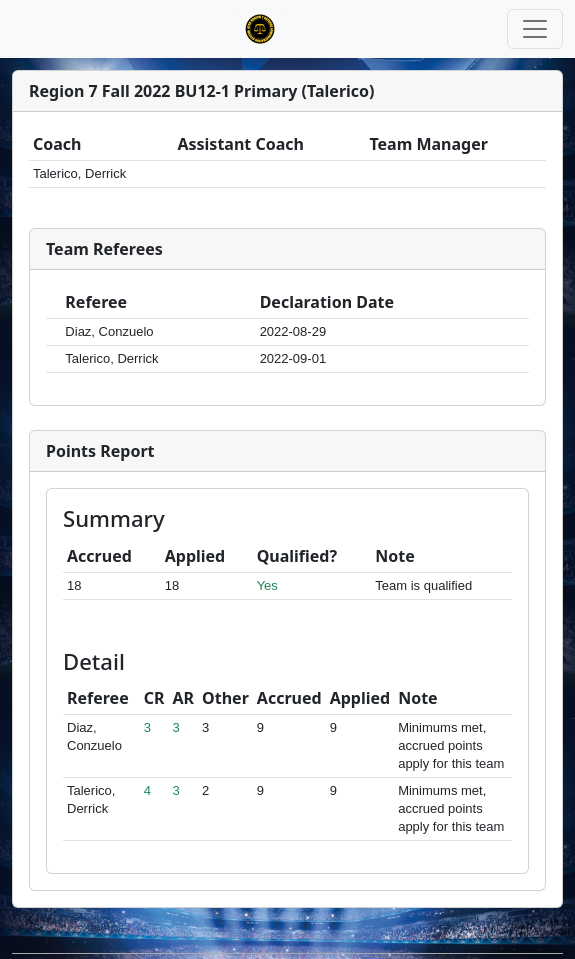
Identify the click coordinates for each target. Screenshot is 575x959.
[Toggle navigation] (535, 29)
